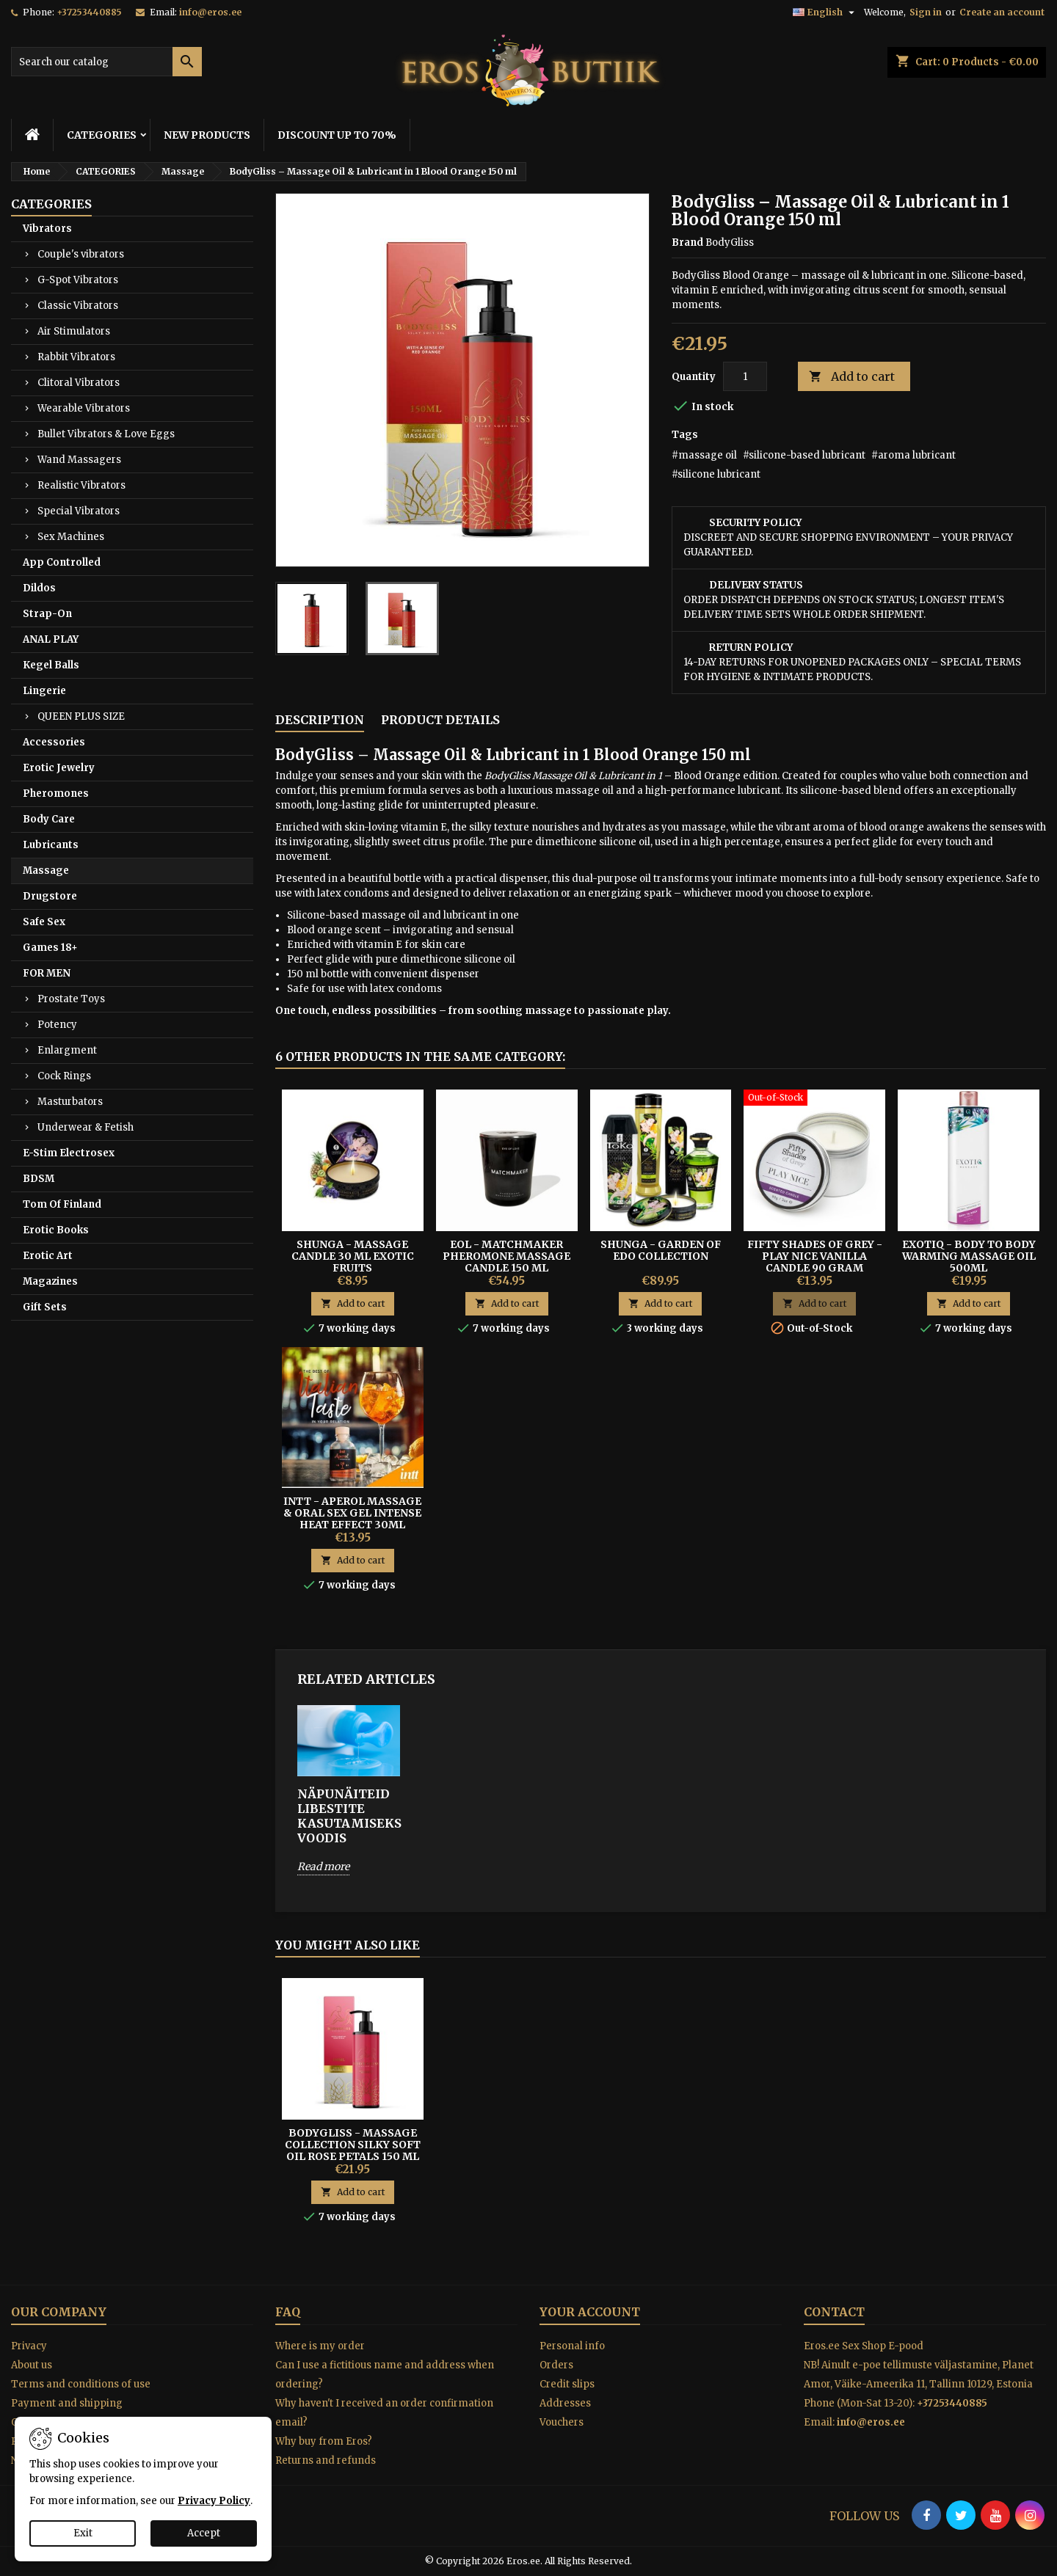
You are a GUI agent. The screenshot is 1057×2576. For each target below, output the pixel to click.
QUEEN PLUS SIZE (81, 716)
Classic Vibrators (77, 305)
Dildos (39, 588)
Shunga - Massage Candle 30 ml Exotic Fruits (352, 1256)
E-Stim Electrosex (69, 1153)
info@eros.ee (210, 12)
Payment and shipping (67, 2403)
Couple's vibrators (80, 254)
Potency (57, 1024)
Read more (323, 1866)
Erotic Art (48, 1255)
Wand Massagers (79, 459)
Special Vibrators (78, 511)
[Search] (106, 61)
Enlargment (67, 1050)
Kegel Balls (51, 665)
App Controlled (62, 562)
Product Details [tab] (440, 719)
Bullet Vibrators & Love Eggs (106, 434)
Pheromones (56, 793)
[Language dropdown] (825, 12)
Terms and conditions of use (80, 2384)
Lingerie (44, 691)
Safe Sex (44, 922)
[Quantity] (745, 376)
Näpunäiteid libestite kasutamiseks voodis (348, 1816)
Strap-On (47, 613)
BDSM (38, 1178)
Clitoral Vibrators (78, 382)
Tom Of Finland (62, 1204)
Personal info (572, 2346)
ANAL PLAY (51, 639)
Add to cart (852, 376)
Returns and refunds (325, 2460)
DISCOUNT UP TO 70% (336, 135)
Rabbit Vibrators (76, 357)
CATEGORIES (102, 135)
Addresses (565, 2403)
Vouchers (562, 2422)
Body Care (49, 819)
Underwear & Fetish (85, 1127)
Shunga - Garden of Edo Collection (660, 1250)
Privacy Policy (214, 2501)
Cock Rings (64, 1076)
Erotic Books (56, 1230)
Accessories (54, 742)
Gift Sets (45, 1307)
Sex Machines (70, 536)
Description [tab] (319, 719)
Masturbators (70, 1101)
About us (31, 2365)
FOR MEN (46, 973)
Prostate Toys (71, 999)
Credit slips (567, 2384)
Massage (46, 870)
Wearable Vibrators (83, 408)
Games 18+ (50, 947)
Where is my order (320, 2346)
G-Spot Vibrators (77, 280)
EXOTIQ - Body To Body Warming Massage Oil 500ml (969, 1256)
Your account (590, 2312)
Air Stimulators (73, 331)
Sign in (925, 12)
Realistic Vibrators (81, 485)
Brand (687, 242)
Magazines (50, 1281)
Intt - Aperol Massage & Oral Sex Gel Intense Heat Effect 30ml (352, 1513)
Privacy (29, 2346)
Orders (556, 2365)
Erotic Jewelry (59, 768)
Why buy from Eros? (323, 2441)
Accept (203, 2533)
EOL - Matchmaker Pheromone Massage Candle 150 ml (506, 1256)
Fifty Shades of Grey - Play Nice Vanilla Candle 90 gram (814, 1256)
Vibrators (47, 228)
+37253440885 (89, 12)
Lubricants (51, 845)
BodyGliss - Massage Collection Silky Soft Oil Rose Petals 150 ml (353, 2144)
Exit (82, 2533)
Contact (834, 2312)
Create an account (1002, 12)
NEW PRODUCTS (207, 135)
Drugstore (50, 896)
